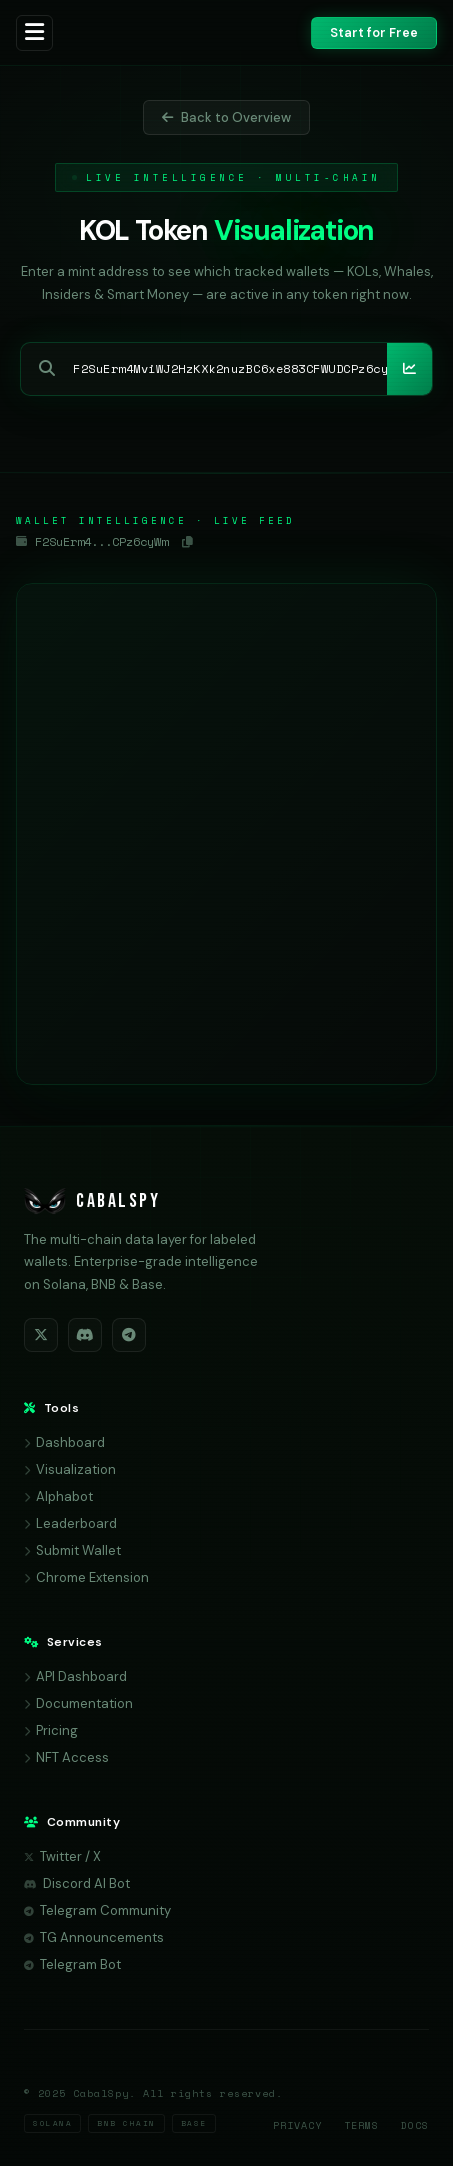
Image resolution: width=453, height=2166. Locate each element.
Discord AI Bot (77, 1883)
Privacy (297, 2125)
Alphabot (58, 1496)
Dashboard (64, 1442)
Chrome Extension (86, 1577)
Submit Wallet (72, 1550)
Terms (361, 2125)
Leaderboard (70, 1523)
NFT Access (66, 1757)
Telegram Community (97, 1910)
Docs (415, 2125)
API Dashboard (75, 1676)
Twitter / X (62, 1856)
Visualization (70, 1469)
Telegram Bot (72, 1964)
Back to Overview (226, 117)
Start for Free (374, 33)
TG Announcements (94, 1937)
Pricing (51, 1730)
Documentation (78, 1703)
